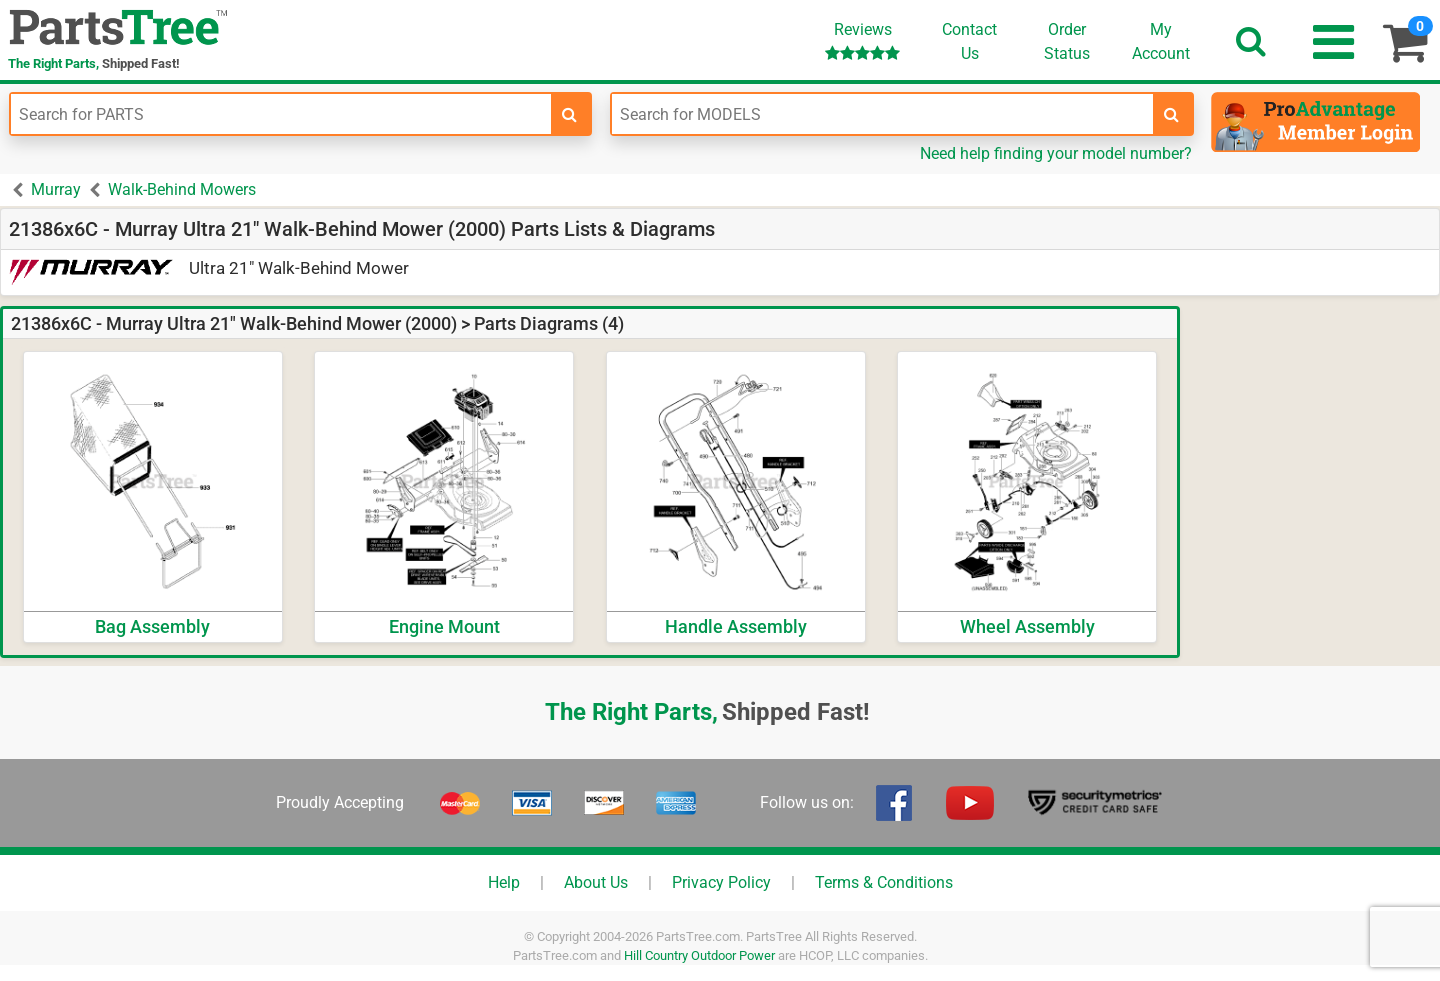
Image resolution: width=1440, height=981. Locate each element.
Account (1161, 41)
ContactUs (969, 41)
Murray (56, 189)
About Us (596, 882)
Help (504, 882)
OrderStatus (1067, 41)
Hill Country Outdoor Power (699, 955)
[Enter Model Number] (882, 114)
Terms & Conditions (884, 882)
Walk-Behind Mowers (182, 189)
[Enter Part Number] (281, 114)
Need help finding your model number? (1056, 153)
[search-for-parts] (570, 114)
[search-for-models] (1172, 114)
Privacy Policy (721, 882)
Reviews (862, 40)
